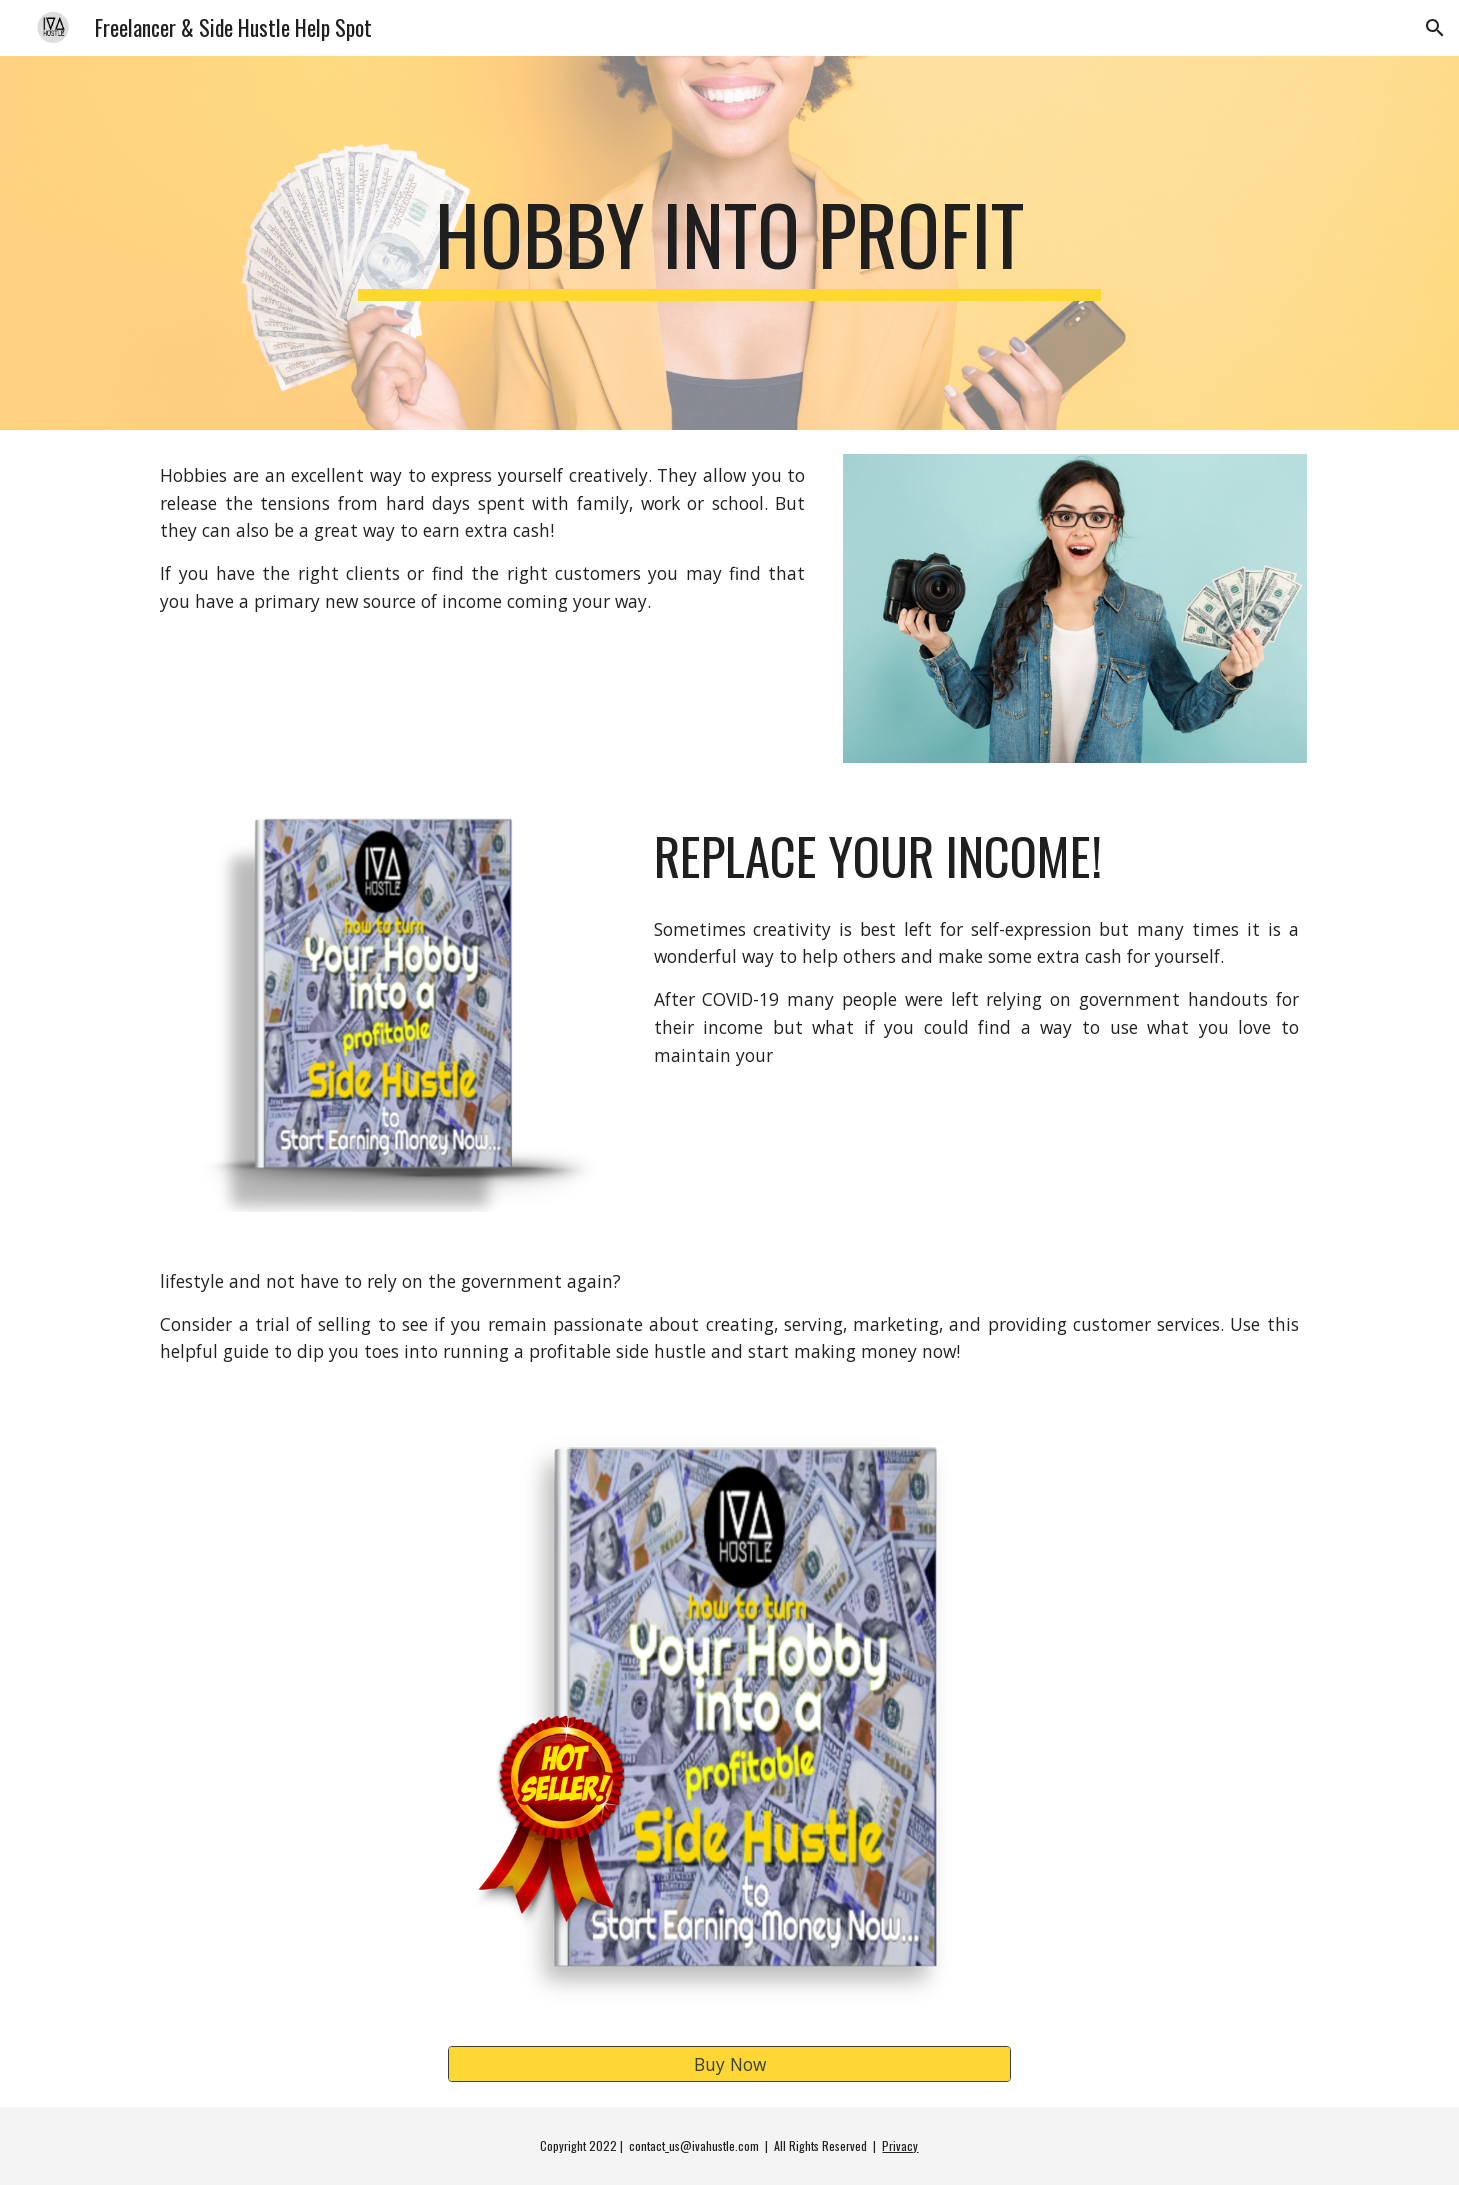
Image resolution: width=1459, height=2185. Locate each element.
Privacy (900, 2145)
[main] (730, 243)
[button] (1435, 28)
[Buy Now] (729, 2064)
